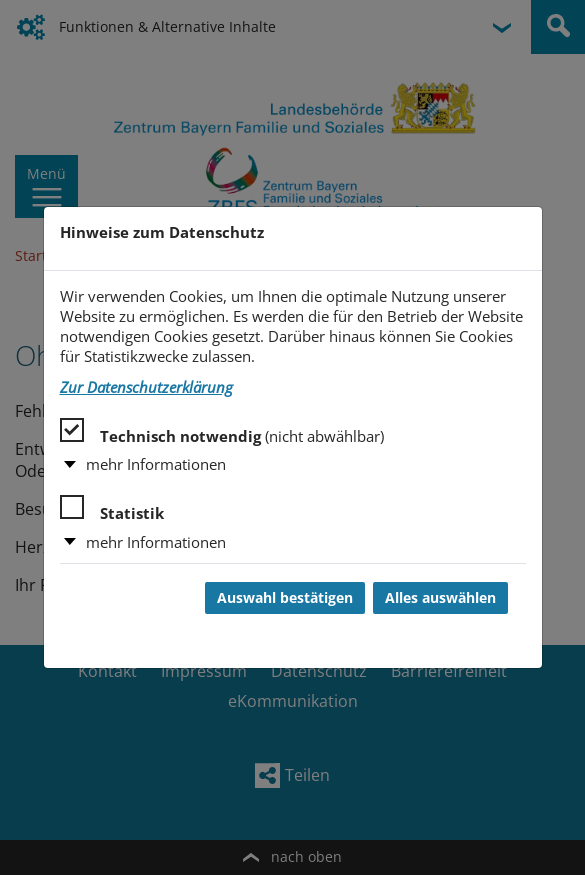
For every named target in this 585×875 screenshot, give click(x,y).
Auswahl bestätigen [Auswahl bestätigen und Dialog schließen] (285, 598)
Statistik (112, 509)
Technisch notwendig (222, 432)
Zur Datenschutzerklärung (146, 387)
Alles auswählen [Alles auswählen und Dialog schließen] (440, 598)
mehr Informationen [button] (156, 464)
